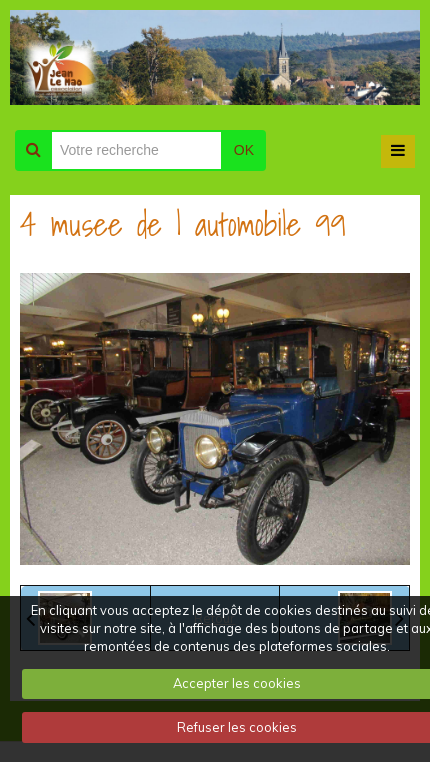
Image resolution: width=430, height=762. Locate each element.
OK (244, 150)
